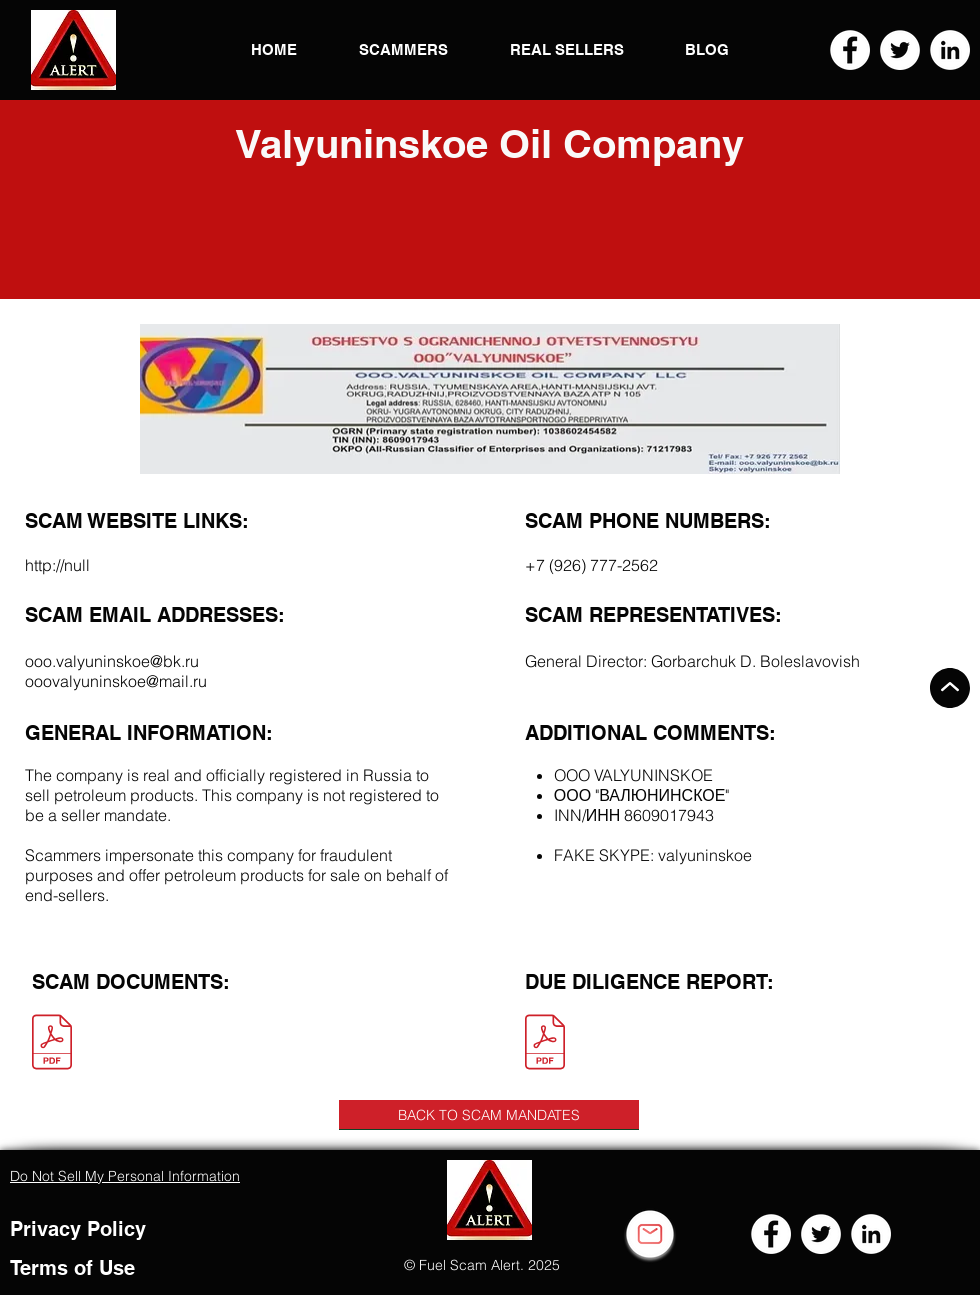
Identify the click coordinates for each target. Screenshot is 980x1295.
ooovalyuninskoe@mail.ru (116, 681)
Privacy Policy (78, 1229)
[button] (73, 50)
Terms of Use (72, 1268)
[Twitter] (900, 50)
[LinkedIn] (950, 50)
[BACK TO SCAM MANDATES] (489, 1115)
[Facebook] (850, 50)
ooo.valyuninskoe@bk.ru (112, 661)
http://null (57, 565)
